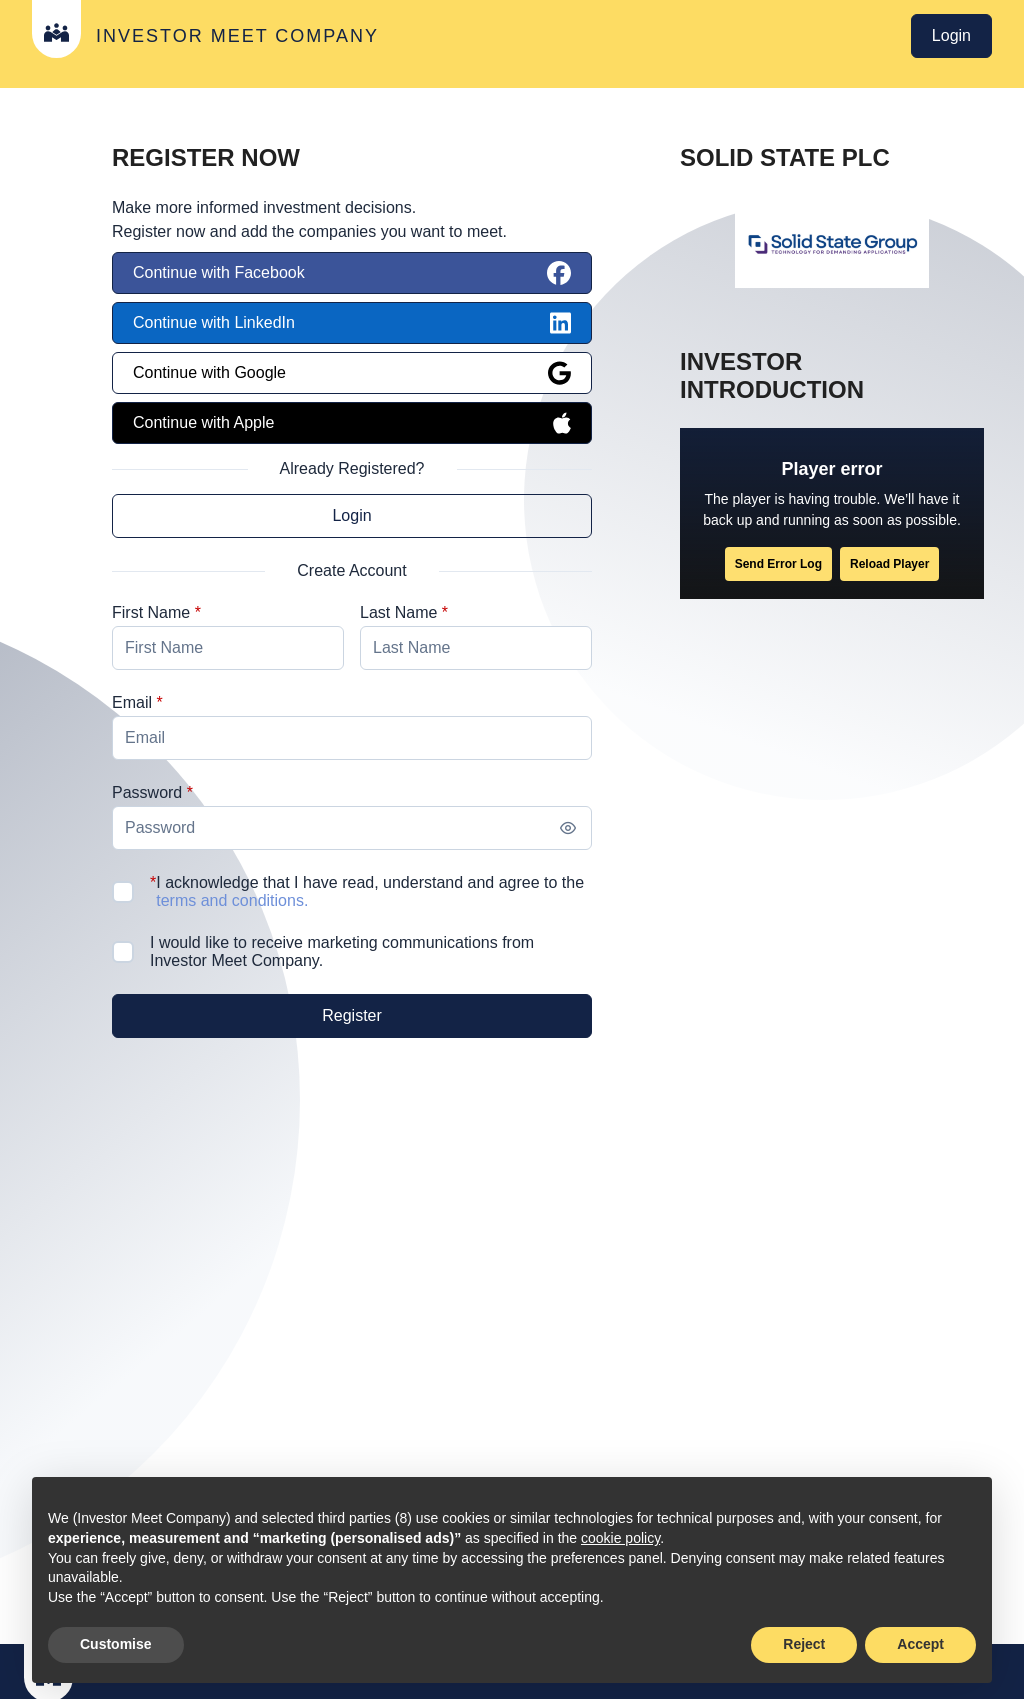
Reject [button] (804, 1644)
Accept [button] (920, 1644)
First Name (151, 612)
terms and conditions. (226, 900)
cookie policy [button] (620, 1538)
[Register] (352, 1016)
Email (132, 702)
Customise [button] (116, 1644)
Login (951, 35)
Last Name (398, 612)
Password (147, 792)
